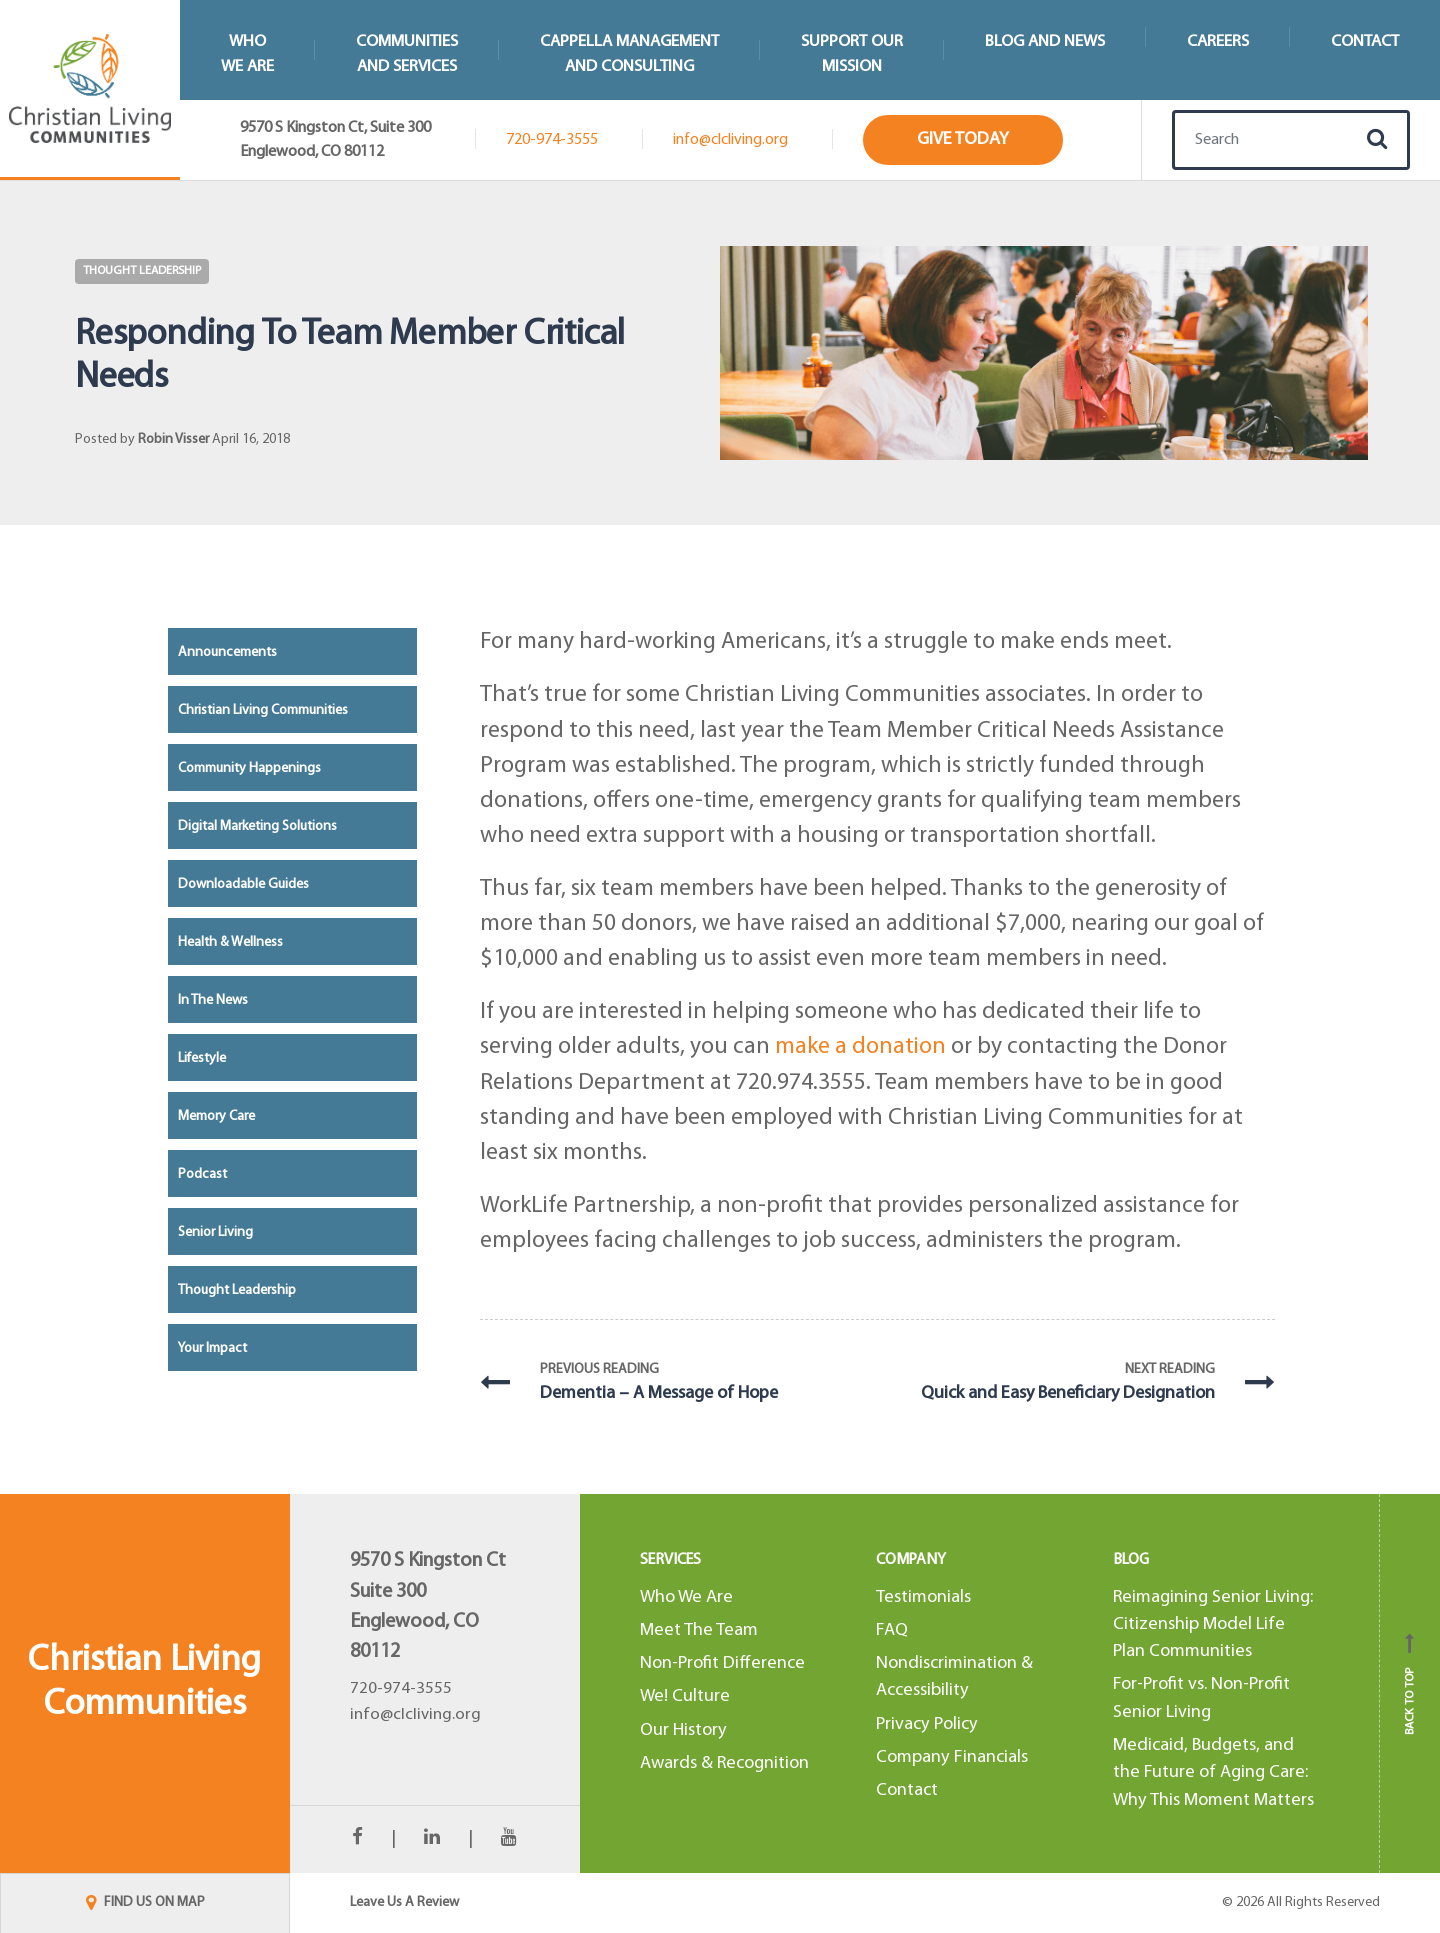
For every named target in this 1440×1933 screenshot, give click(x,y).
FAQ (892, 1630)
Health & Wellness (230, 942)
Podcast (202, 1174)
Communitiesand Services (407, 54)
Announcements (227, 652)
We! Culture (685, 1696)
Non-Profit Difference (722, 1663)
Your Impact (212, 1348)
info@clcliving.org (730, 140)
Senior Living (215, 1232)
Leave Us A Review (404, 1902)
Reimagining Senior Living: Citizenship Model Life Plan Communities (1213, 1625)
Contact (1365, 41)
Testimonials (923, 1597)
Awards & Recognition (724, 1763)
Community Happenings (249, 768)
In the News (213, 1000)
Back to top (1410, 1684)
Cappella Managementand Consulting (629, 54)
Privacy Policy (927, 1724)
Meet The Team (699, 1630)
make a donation (860, 1047)
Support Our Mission (852, 54)
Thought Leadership (142, 271)
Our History (683, 1730)
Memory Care (216, 1116)
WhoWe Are (247, 54)
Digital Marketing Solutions (257, 826)
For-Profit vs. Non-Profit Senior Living (1201, 1698)
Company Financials (952, 1757)
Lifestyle (202, 1058)
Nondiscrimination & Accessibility (954, 1677)
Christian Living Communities (263, 710)
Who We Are (686, 1597)
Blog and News (1045, 41)
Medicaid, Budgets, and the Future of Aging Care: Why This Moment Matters (1213, 1773)
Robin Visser (173, 439)
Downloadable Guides (243, 884)
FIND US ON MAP (145, 1902)
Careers (1218, 41)
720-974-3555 (552, 140)
